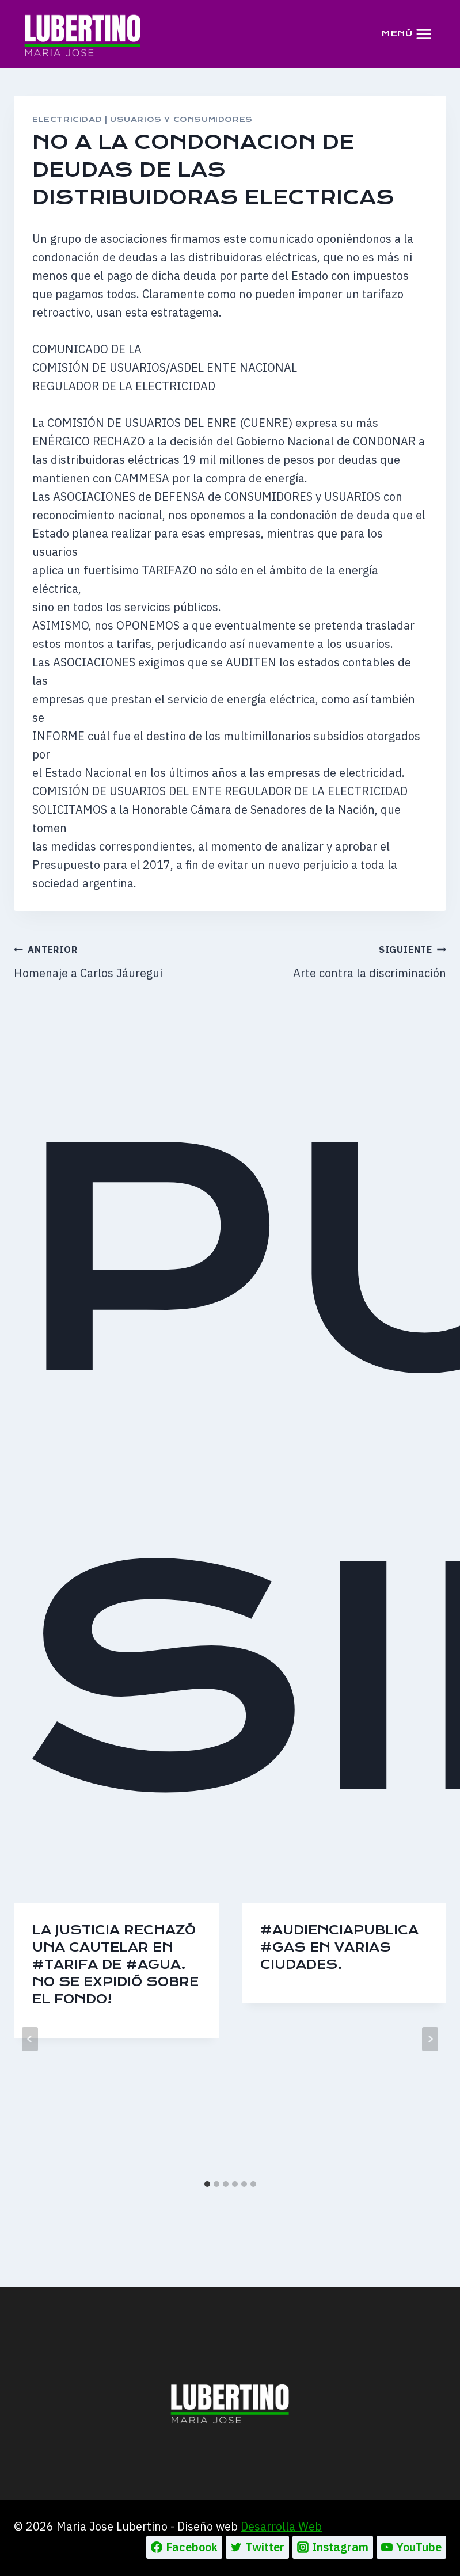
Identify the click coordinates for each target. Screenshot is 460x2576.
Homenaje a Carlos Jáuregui (116, 960)
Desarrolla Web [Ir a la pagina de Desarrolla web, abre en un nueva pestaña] (281, 2526)
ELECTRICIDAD (67, 119)
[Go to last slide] (30, 2039)
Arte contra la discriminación (344, 960)
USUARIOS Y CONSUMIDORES (181, 119)
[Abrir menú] (406, 33)
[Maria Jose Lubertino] (82, 33)
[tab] (207, 2184)
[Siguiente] (430, 2039)
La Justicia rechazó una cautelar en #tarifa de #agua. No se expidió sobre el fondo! (115, 1964)
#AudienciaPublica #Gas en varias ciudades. (339, 1947)
